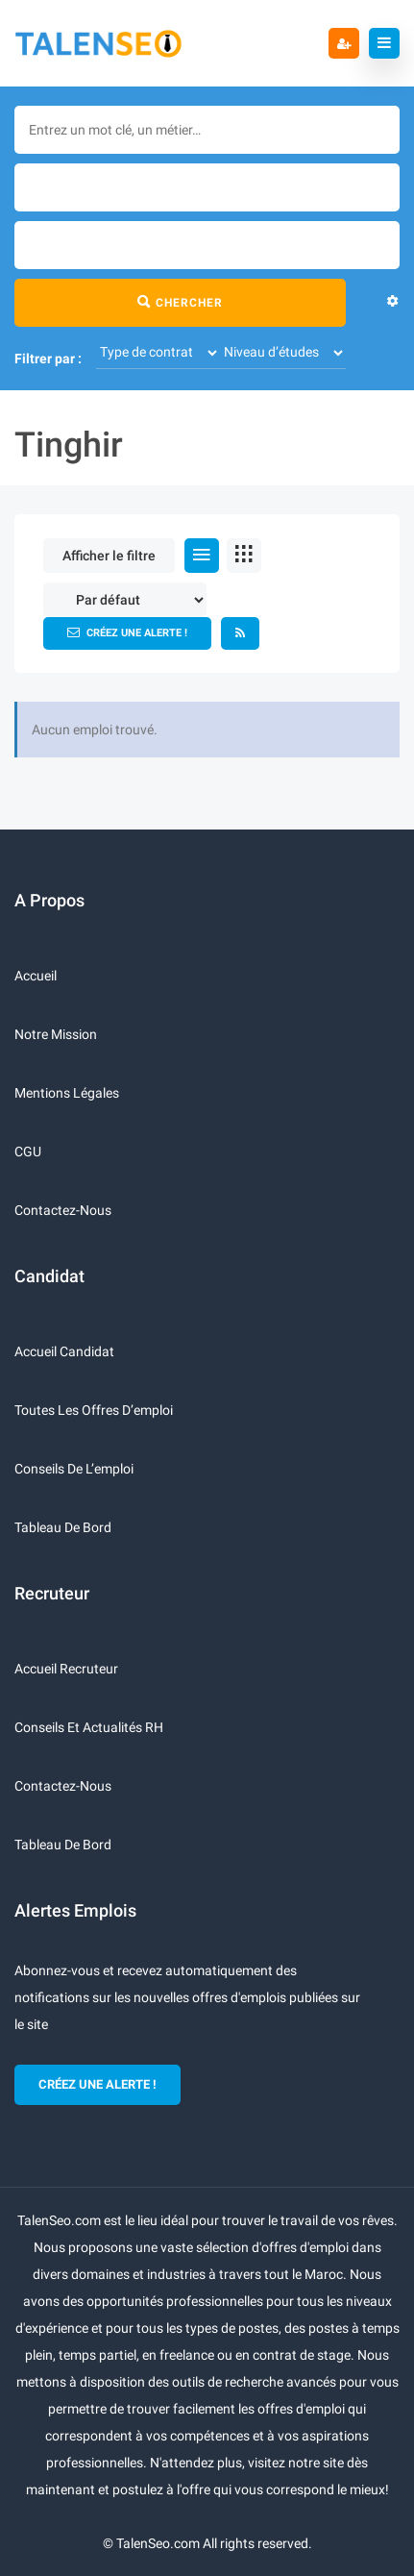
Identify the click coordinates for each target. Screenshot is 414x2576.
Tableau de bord (62, 1527)
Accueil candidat (64, 1351)
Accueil (35, 975)
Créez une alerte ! (127, 632)
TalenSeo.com (158, 2543)
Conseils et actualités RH (88, 1727)
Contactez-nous (62, 1210)
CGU (27, 1151)
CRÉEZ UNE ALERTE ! (97, 2084)
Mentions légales (66, 1093)
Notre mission (55, 1034)
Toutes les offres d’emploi (93, 1410)
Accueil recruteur (66, 1668)
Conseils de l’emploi (74, 1468)
